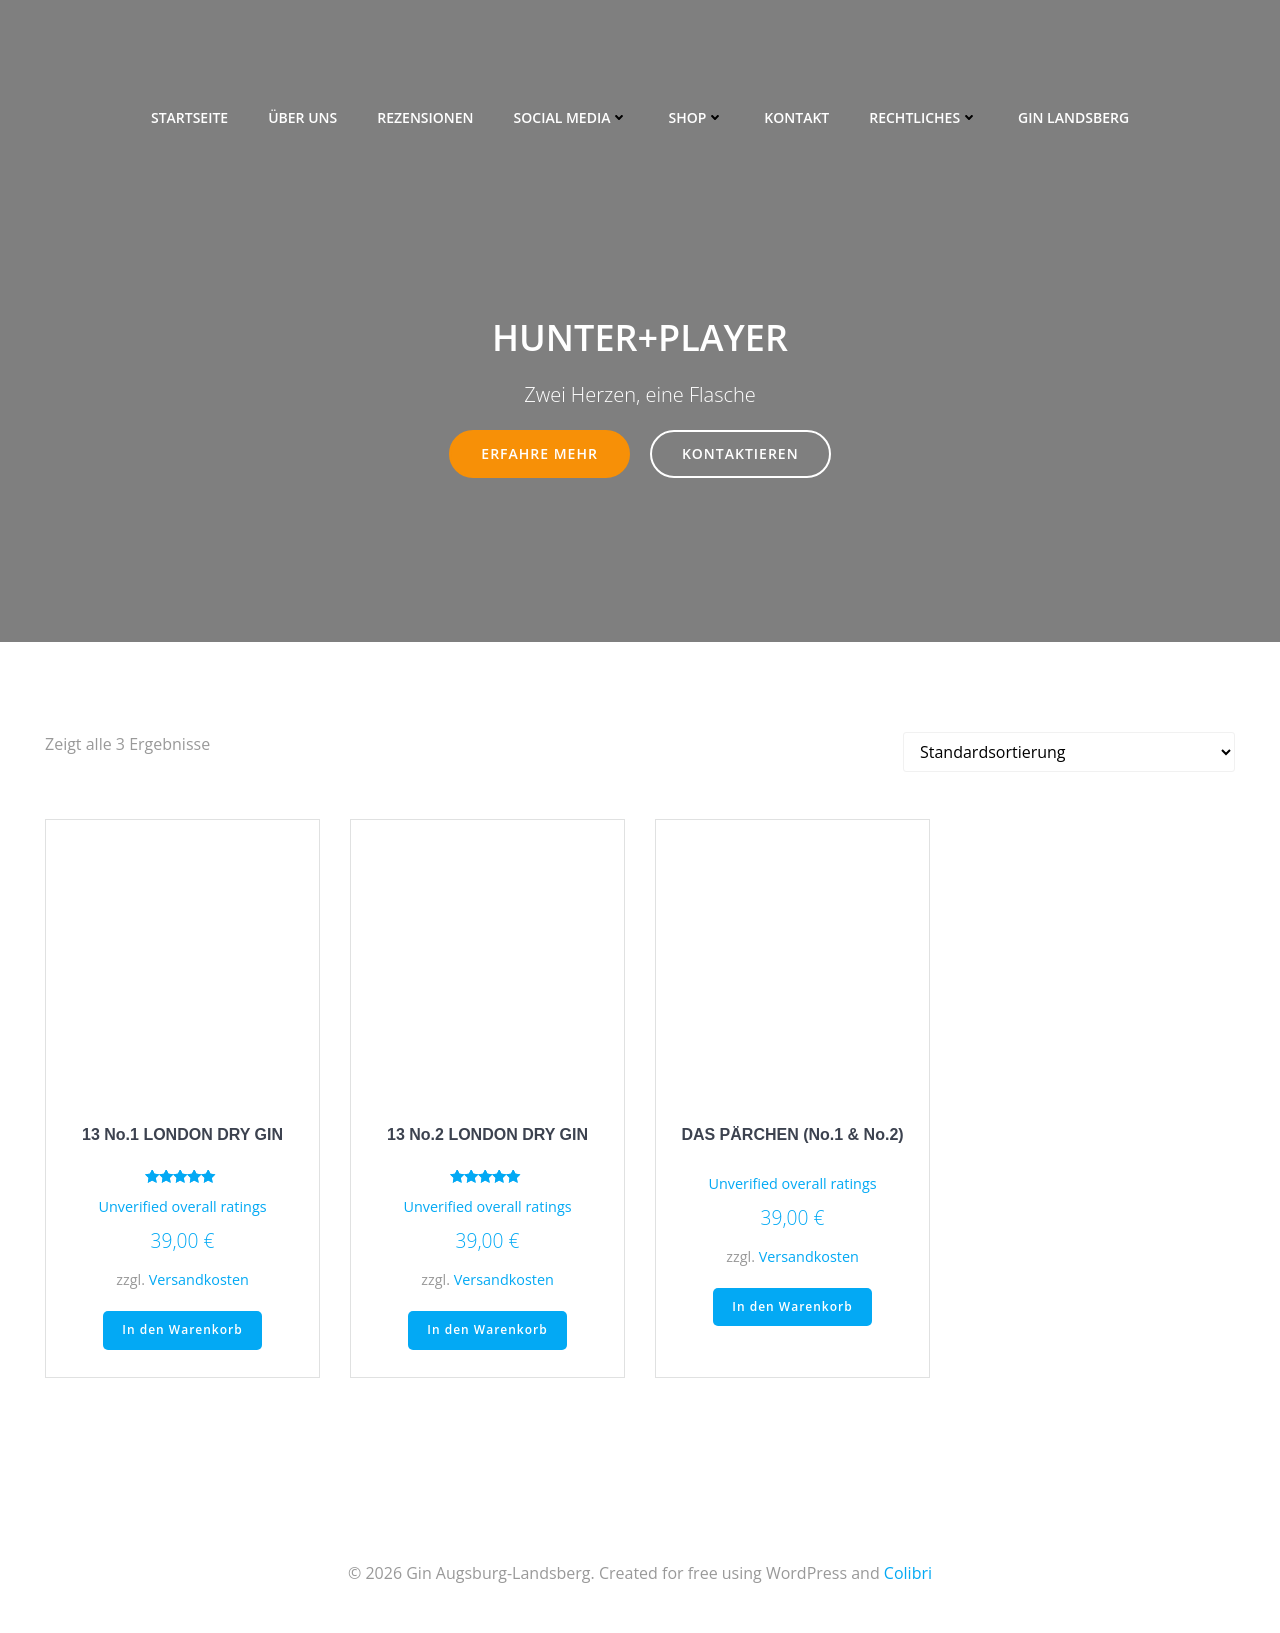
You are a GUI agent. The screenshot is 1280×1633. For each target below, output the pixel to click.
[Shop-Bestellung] (1069, 754)
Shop (696, 110)
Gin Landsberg (1073, 110)
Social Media (571, 110)
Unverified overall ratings (182, 1208)
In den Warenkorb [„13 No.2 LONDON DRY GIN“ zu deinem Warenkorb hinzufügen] (487, 1332)
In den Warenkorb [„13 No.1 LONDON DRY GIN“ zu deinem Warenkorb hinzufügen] (182, 1332)
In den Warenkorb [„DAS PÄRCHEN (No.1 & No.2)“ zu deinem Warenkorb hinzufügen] (792, 1308)
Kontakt (796, 110)
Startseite (189, 110)
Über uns (302, 110)
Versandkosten (199, 1281)
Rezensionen (425, 110)
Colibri (908, 1574)
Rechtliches (923, 110)
